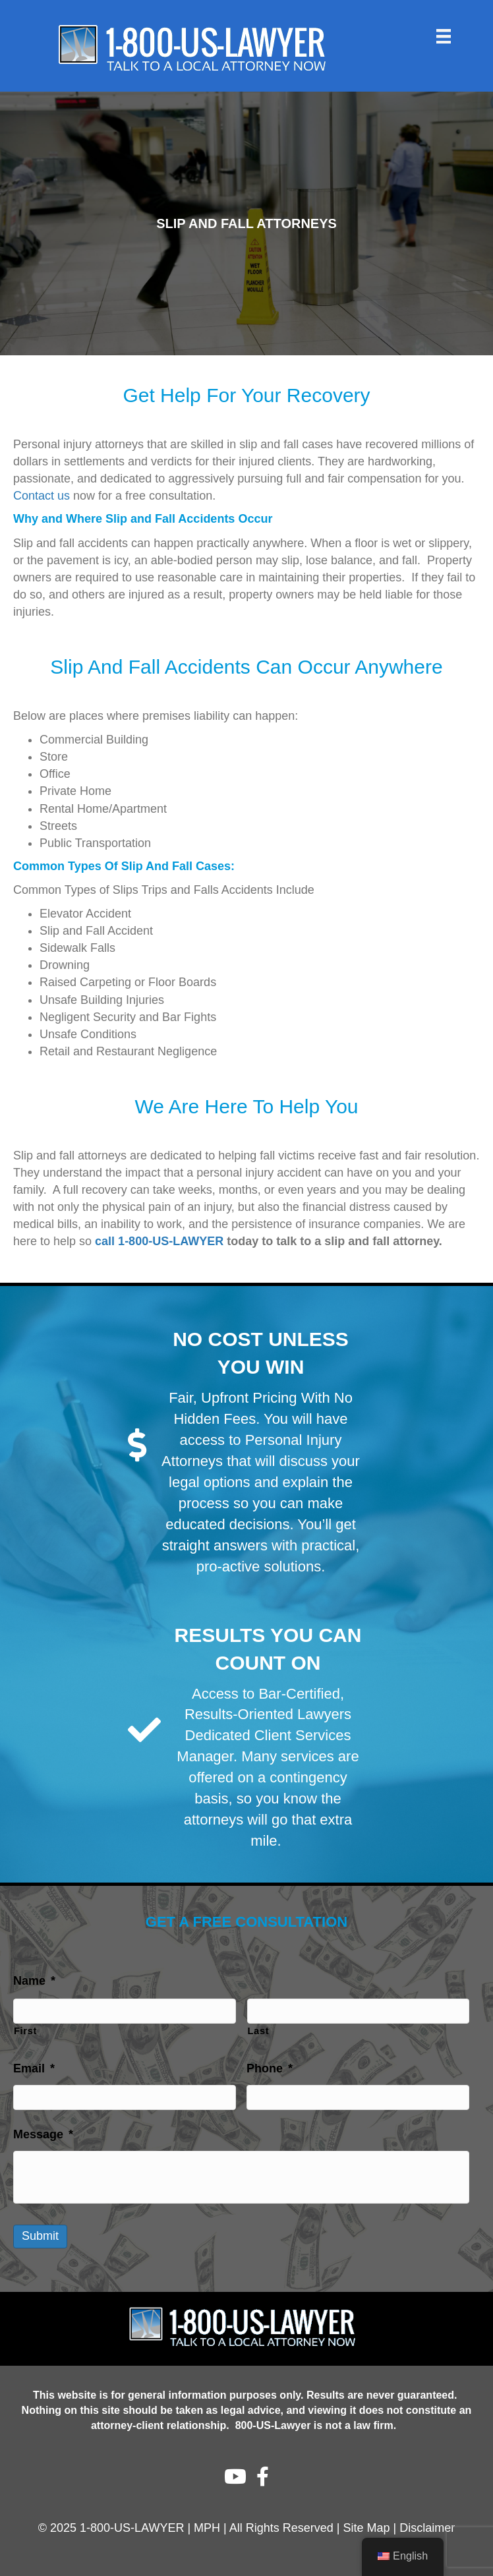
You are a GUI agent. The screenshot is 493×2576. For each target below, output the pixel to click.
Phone (269, 2068)
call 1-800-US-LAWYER (159, 1241)
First (25, 2031)
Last (259, 2031)
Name (34, 1980)
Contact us (41, 495)
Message (43, 2134)
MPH (207, 2527)
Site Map (366, 2527)
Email (34, 2068)
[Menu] (443, 36)
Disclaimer (427, 2527)
